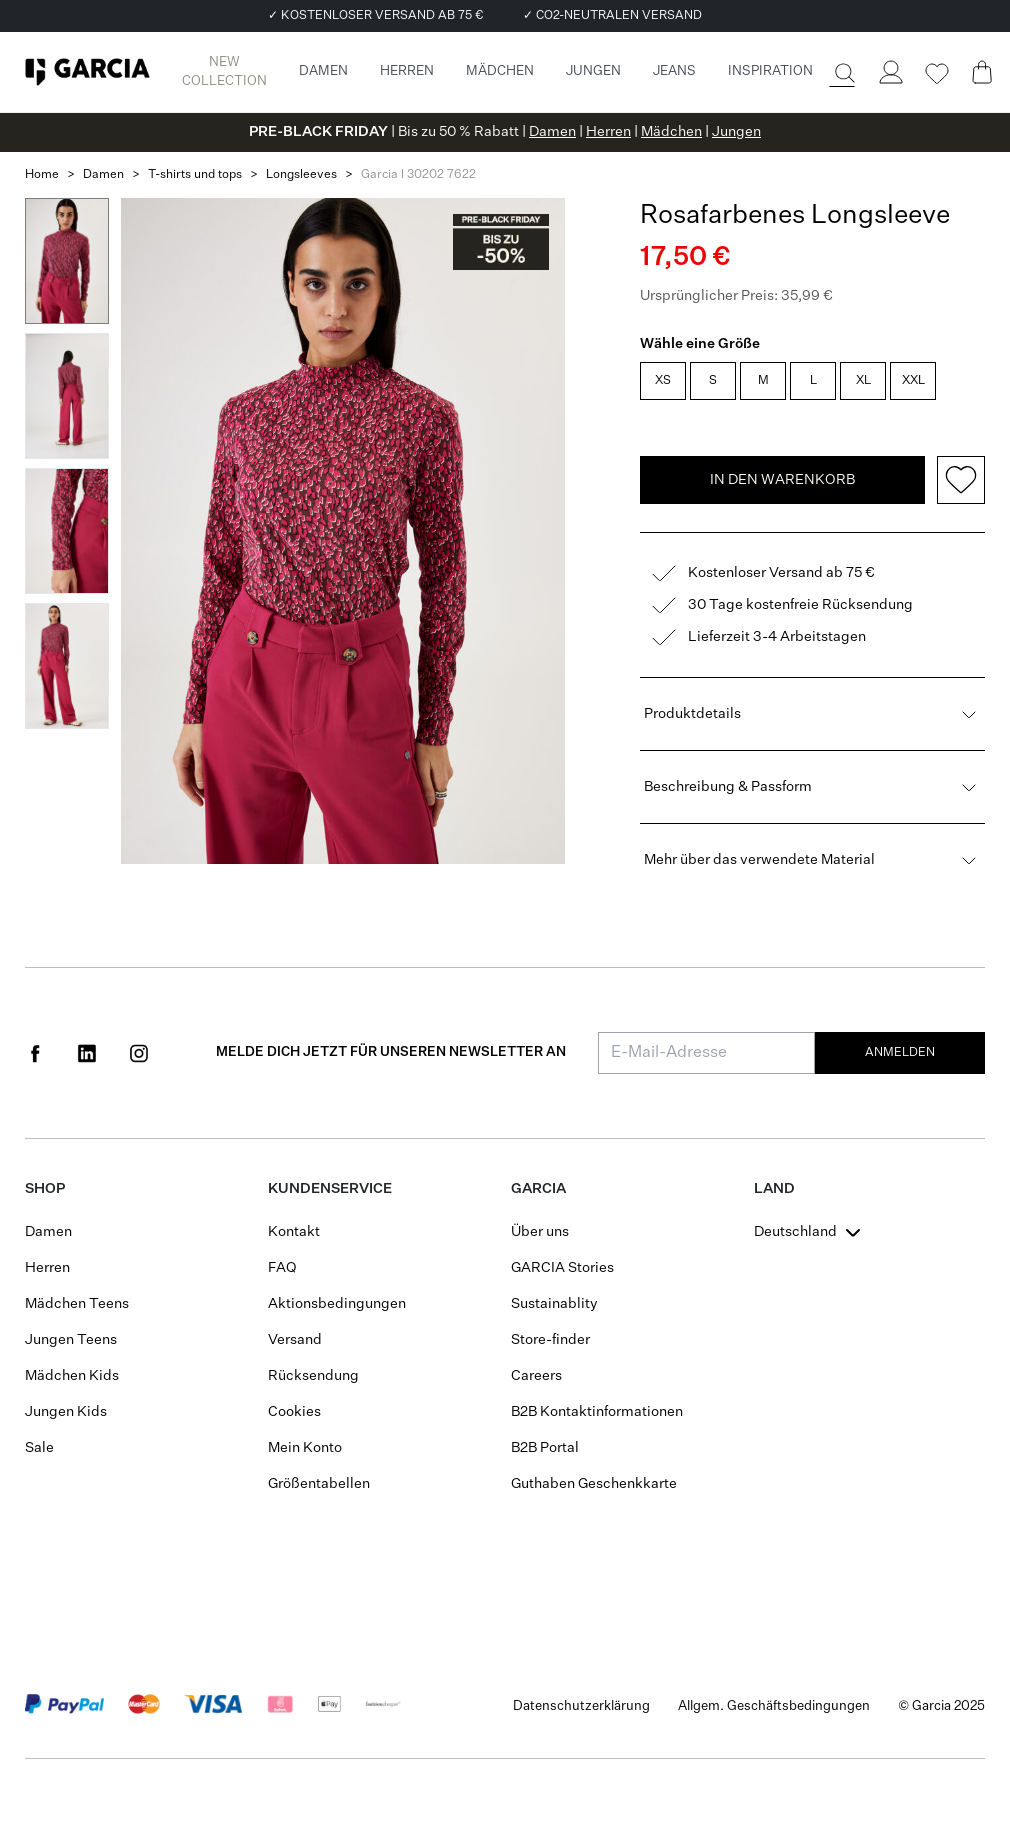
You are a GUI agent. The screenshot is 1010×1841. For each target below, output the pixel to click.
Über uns (540, 1232)
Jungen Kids (66, 1412)
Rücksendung (313, 1376)
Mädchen (671, 132)
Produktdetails (812, 714)
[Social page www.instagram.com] (139, 1053)
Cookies (294, 1412)
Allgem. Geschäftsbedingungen (774, 1706)
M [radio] (763, 381)
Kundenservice (330, 1189)
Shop (45, 1189)
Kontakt (294, 1232)
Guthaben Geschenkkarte (594, 1484)
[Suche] (843, 73)
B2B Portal (545, 1448)
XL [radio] (863, 381)
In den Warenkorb (782, 480)
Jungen (736, 132)
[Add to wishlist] (961, 480)
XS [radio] (663, 381)
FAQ (282, 1268)
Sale (39, 1448)
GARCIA (538, 1189)
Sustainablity (554, 1304)
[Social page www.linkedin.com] (87, 1053)
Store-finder (550, 1340)
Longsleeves (301, 175)
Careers (536, 1376)
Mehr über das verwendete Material (812, 860)
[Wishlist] (936, 74)
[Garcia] (87, 72)
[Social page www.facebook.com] (35, 1053)
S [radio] (713, 381)
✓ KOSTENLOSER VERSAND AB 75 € (375, 16)
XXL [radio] (913, 381)
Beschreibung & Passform (812, 787)
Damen (552, 132)
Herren (608, 132)
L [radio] (813, 381)
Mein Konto (305, 1448)
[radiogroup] (810, 383)
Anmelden (900, 1053)
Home (42, 175)
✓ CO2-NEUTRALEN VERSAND (612, 16)
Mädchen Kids (72, 1376)
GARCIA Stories (562, 1268)
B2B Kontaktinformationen (597, 1412)
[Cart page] (982, 72)
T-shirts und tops (195, 175)
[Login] (890, 72)
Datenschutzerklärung (581, 1706)
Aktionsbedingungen (337, 1304)
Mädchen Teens (77, 1304)
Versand (295, 1340)
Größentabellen (319, 1484)
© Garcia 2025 (941, 1706)
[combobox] (809, 1232)
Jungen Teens (71, 1340)
